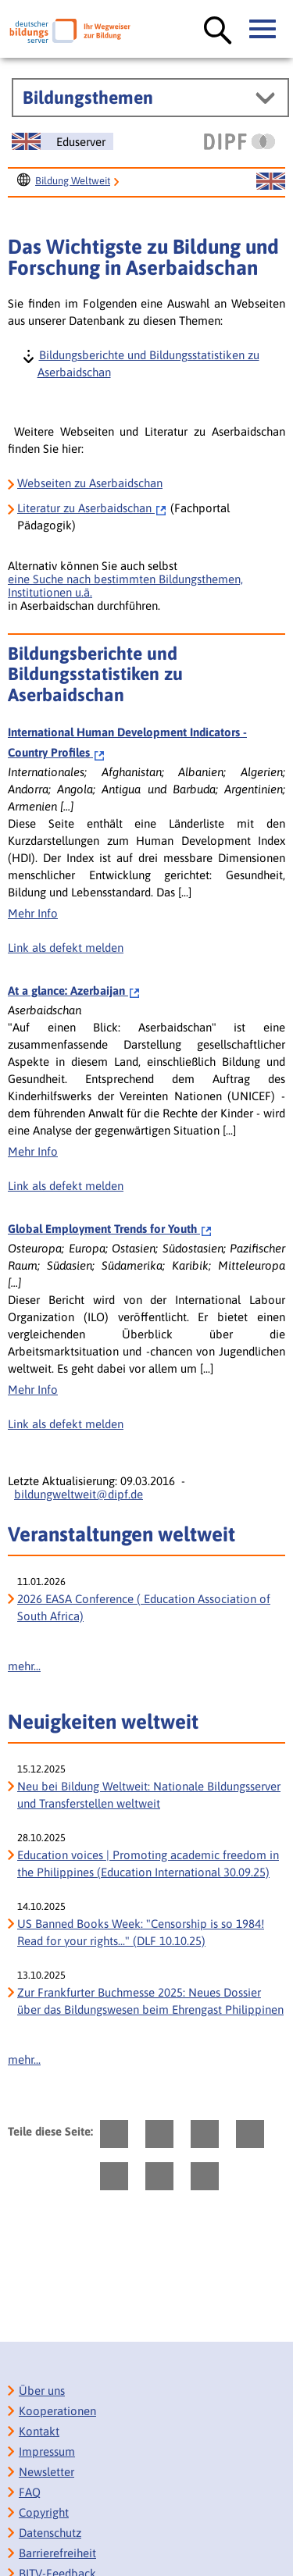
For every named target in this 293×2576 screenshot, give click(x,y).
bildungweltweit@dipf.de (78, 1494)
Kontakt (39, 2431)
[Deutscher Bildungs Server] (69, 31)
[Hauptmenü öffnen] (263, 30)
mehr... (24, 1666)
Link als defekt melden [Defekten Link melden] (65, 947)
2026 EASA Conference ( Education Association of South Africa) (143, 1607)
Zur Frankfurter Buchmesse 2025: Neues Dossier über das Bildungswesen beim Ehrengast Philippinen (150, 2001)
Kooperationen (57, 2410)
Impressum (47, 2451)
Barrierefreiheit (57, 2553)
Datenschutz (50, 2532)
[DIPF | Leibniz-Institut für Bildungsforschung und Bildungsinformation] (239, 141)
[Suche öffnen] (218, 31)
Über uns (42, 2390)
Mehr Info (33, 913)
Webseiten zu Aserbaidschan (90, 483)
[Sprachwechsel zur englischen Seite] (62, 141)
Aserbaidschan (92, 508)
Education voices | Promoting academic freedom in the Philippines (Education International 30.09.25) (148, 1863)
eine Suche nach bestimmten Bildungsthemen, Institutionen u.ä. (125, 585)
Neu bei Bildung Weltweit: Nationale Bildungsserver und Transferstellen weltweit (148, 1795)
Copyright (44, 2512)
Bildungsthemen (88, 97)
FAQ (30, 2492)
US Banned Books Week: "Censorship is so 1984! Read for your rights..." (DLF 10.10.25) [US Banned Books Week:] (140, 1932)
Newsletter (46, 2471)
